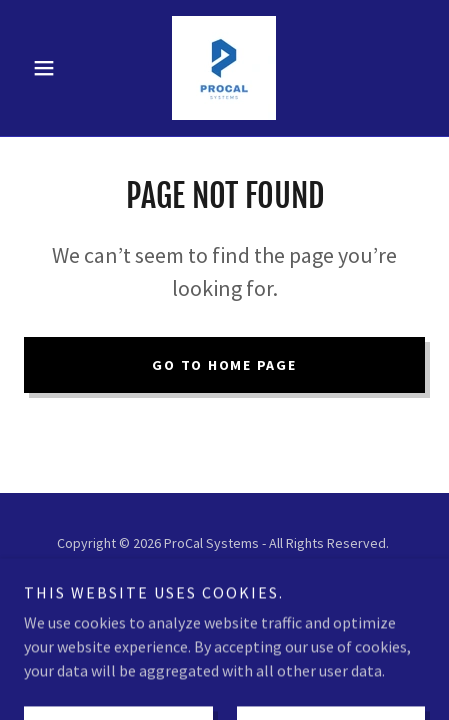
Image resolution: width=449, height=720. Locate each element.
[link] (224, 68)
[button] (54, 68)
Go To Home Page (224, 365)
